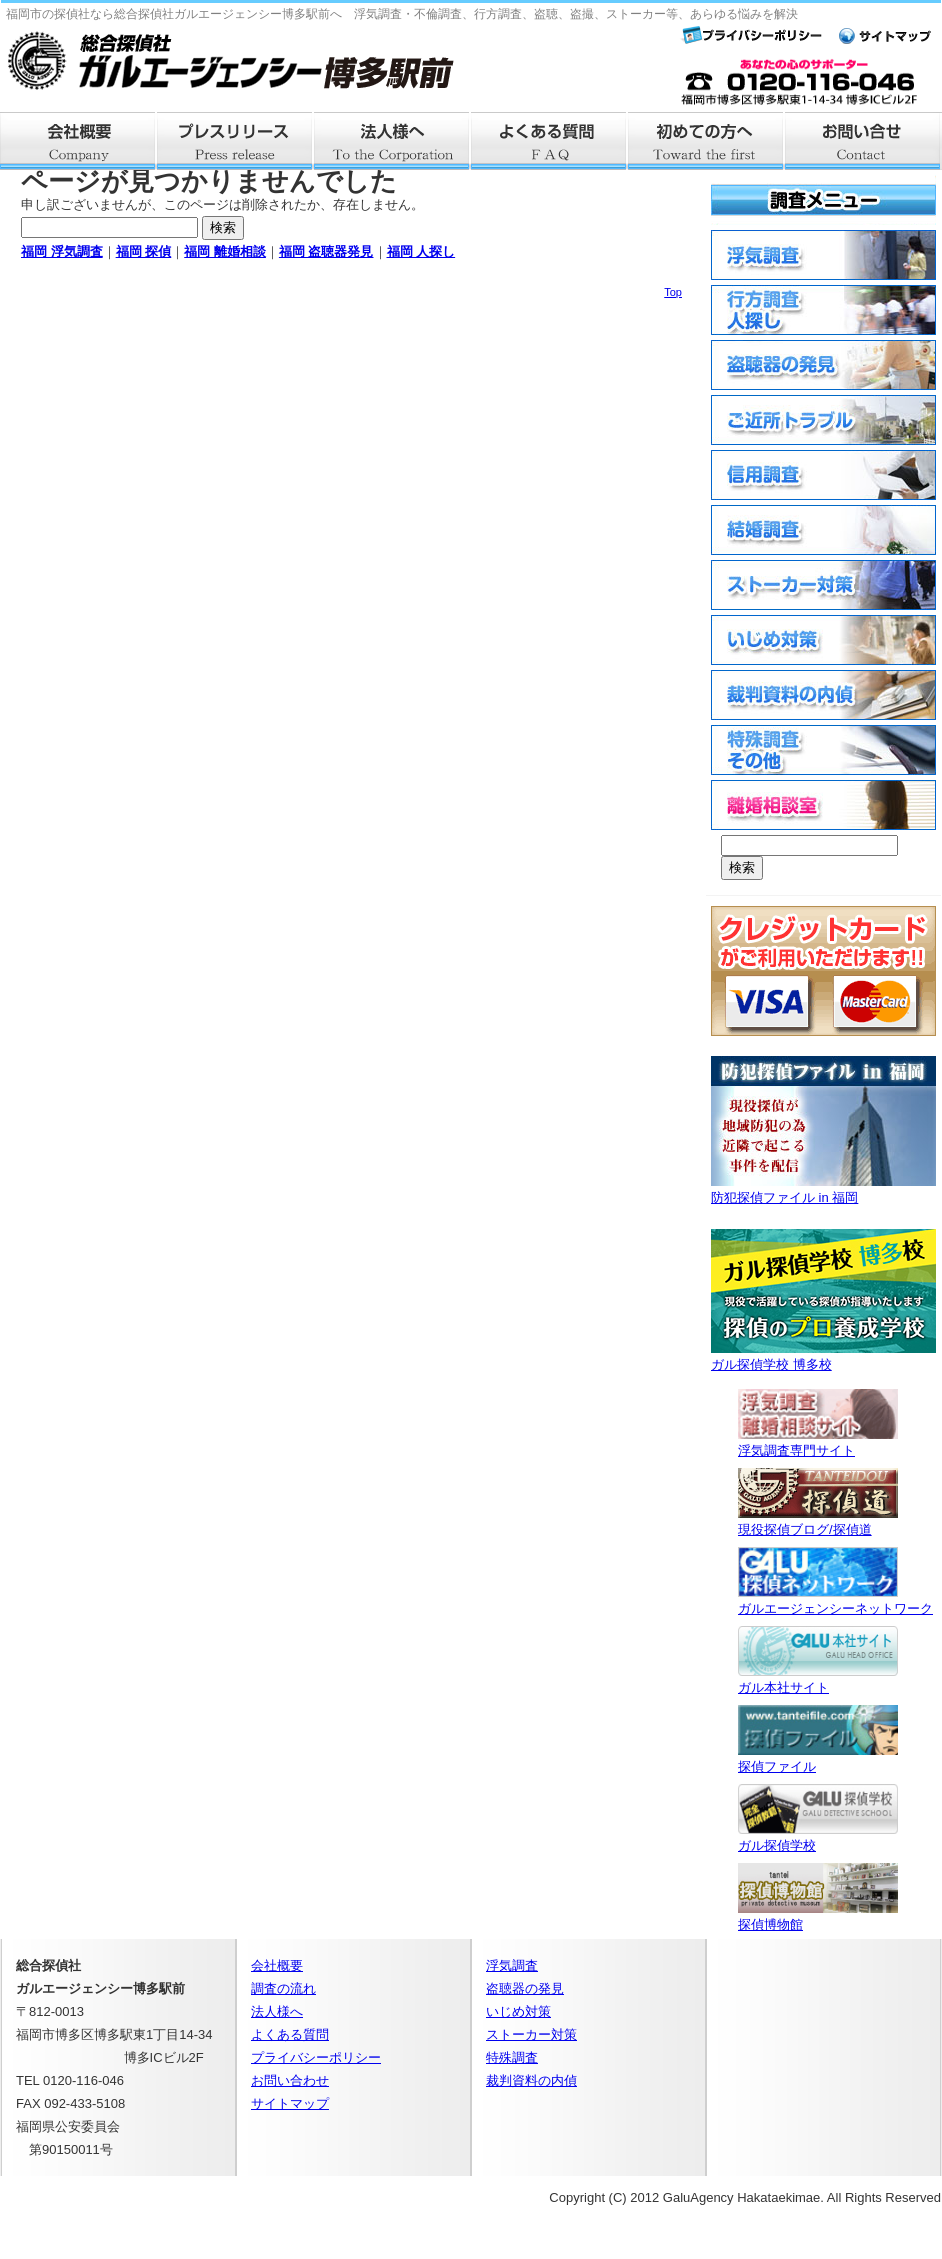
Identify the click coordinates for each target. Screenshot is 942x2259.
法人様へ (392, 141)
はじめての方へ (706, 141)
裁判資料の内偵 (531, 2080)
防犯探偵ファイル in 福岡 (823, 1189)
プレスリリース (235, 141)
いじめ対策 (518, 2011)
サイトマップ (290, 2103)
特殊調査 (512, 2057)
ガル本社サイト (818, 1679)
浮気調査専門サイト (818, 1442)
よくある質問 (549, 141)
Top (673, 292)
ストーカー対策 (531, 2034)
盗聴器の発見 (525, 1988)
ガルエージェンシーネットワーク (835, 1600)
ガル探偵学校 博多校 (823, 1356)
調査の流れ (283, 1988)
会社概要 (78, 141)
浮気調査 (512, 1965)
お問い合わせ (290, 2080)
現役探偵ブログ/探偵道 (818, 1521)
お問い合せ (863, 141)
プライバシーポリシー (316, 2057)
